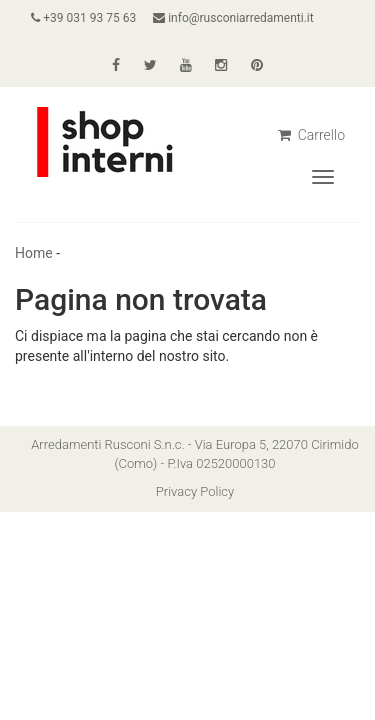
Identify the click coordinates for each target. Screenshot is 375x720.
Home (34, 253)
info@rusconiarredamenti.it (233, 18)
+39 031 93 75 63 (83, 18)
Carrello (311, 135)
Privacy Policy (195, 491)
